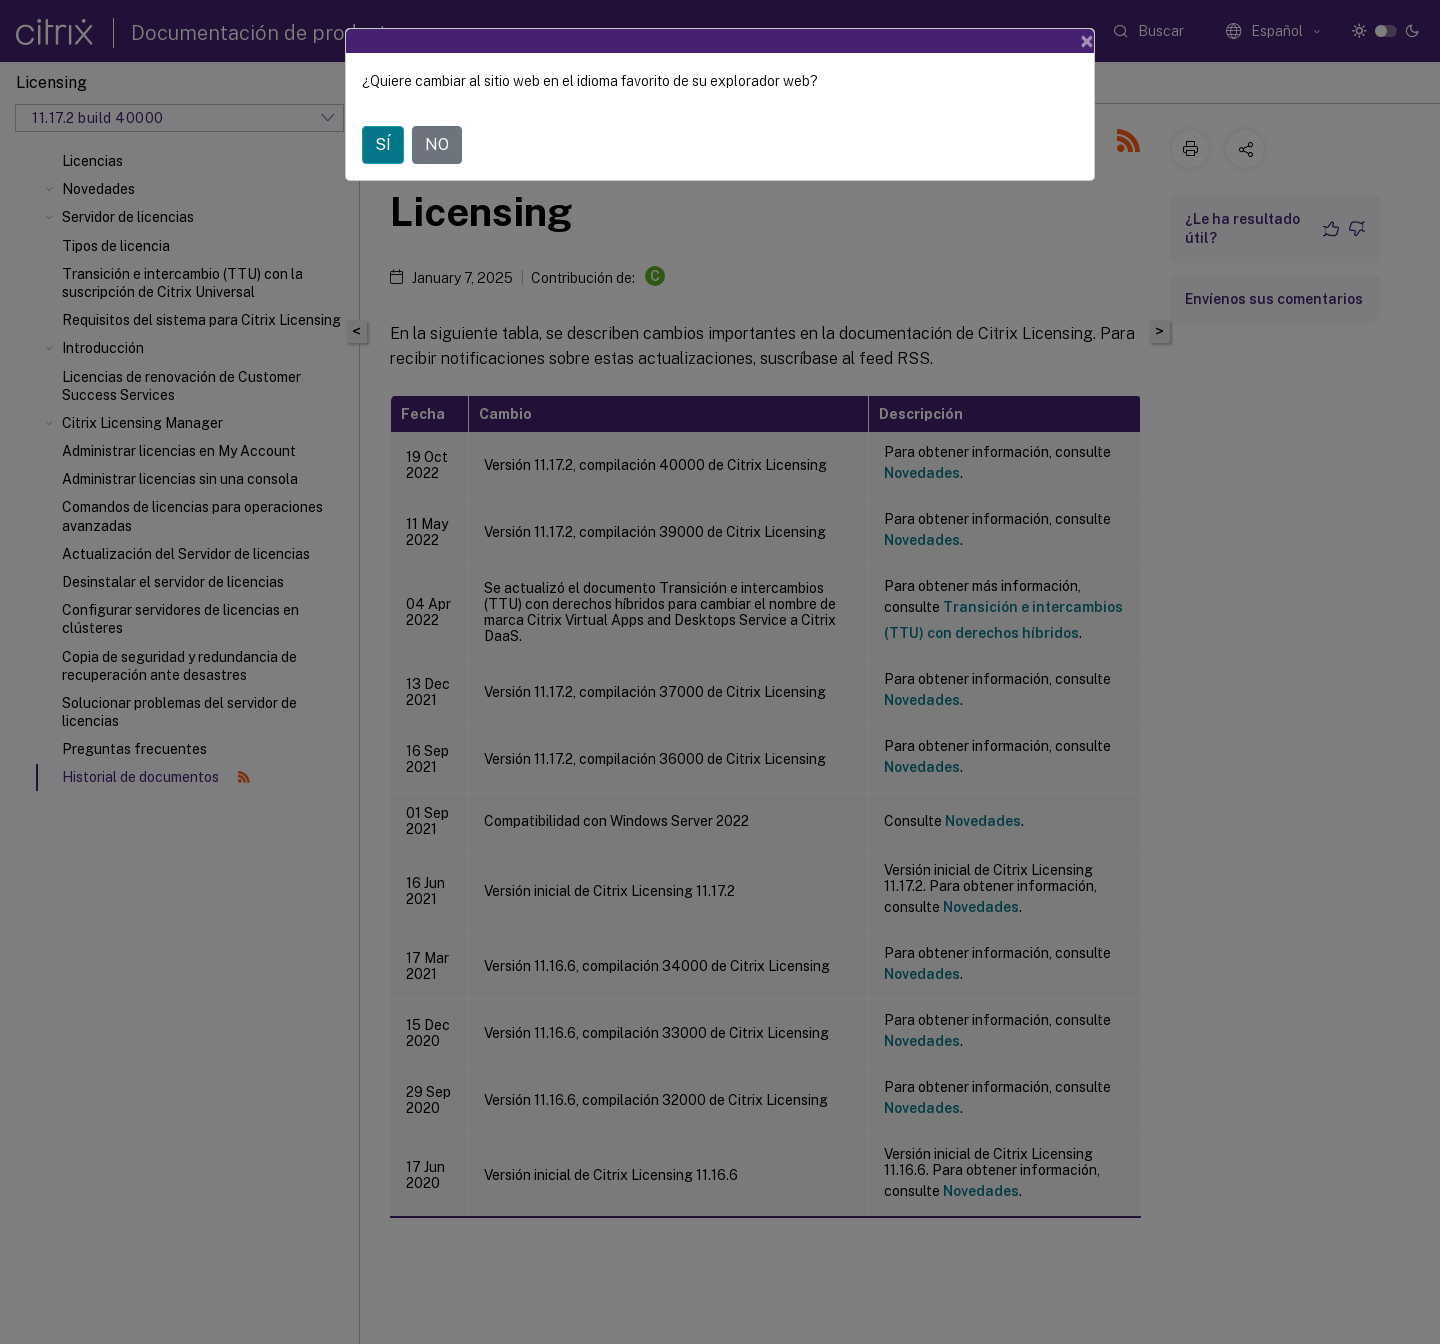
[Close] (1087, 41)
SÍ (383, 144)
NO (437, 144)
